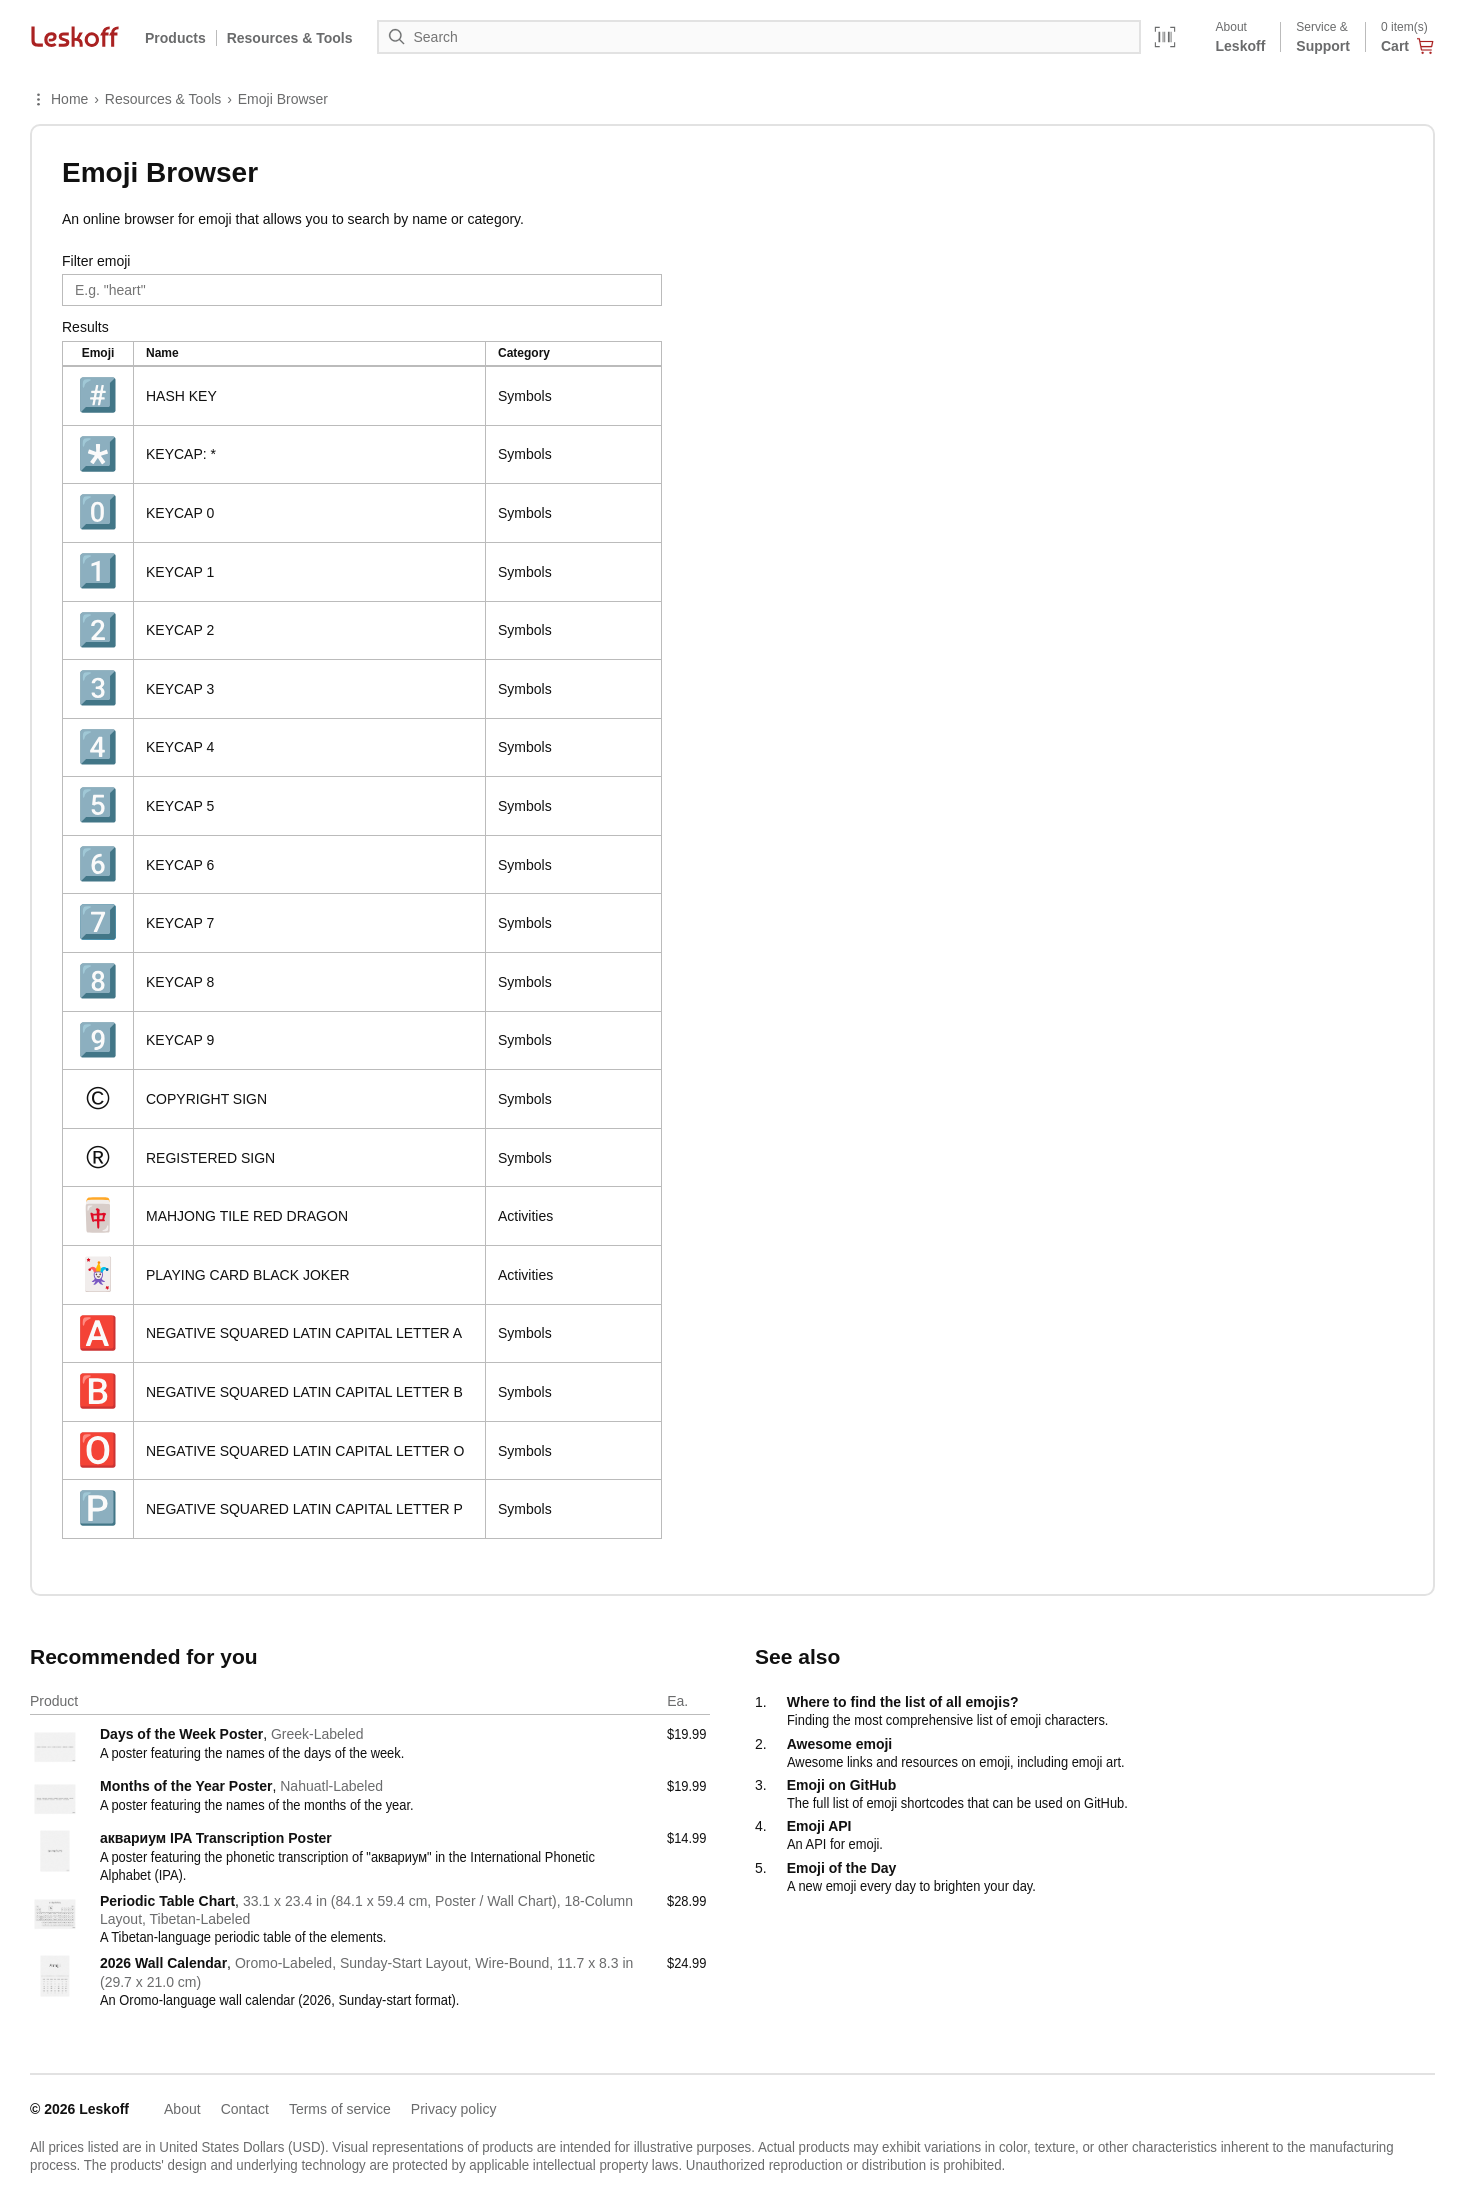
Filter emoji (96, 261)
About (182, 2109)
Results (85, 327)
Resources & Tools (163, 99)
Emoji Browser (283, 99)
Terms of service (340, 2109)
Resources (290, 38)
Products (175, 38)
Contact (245, 2109)
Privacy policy (454, 2109)
